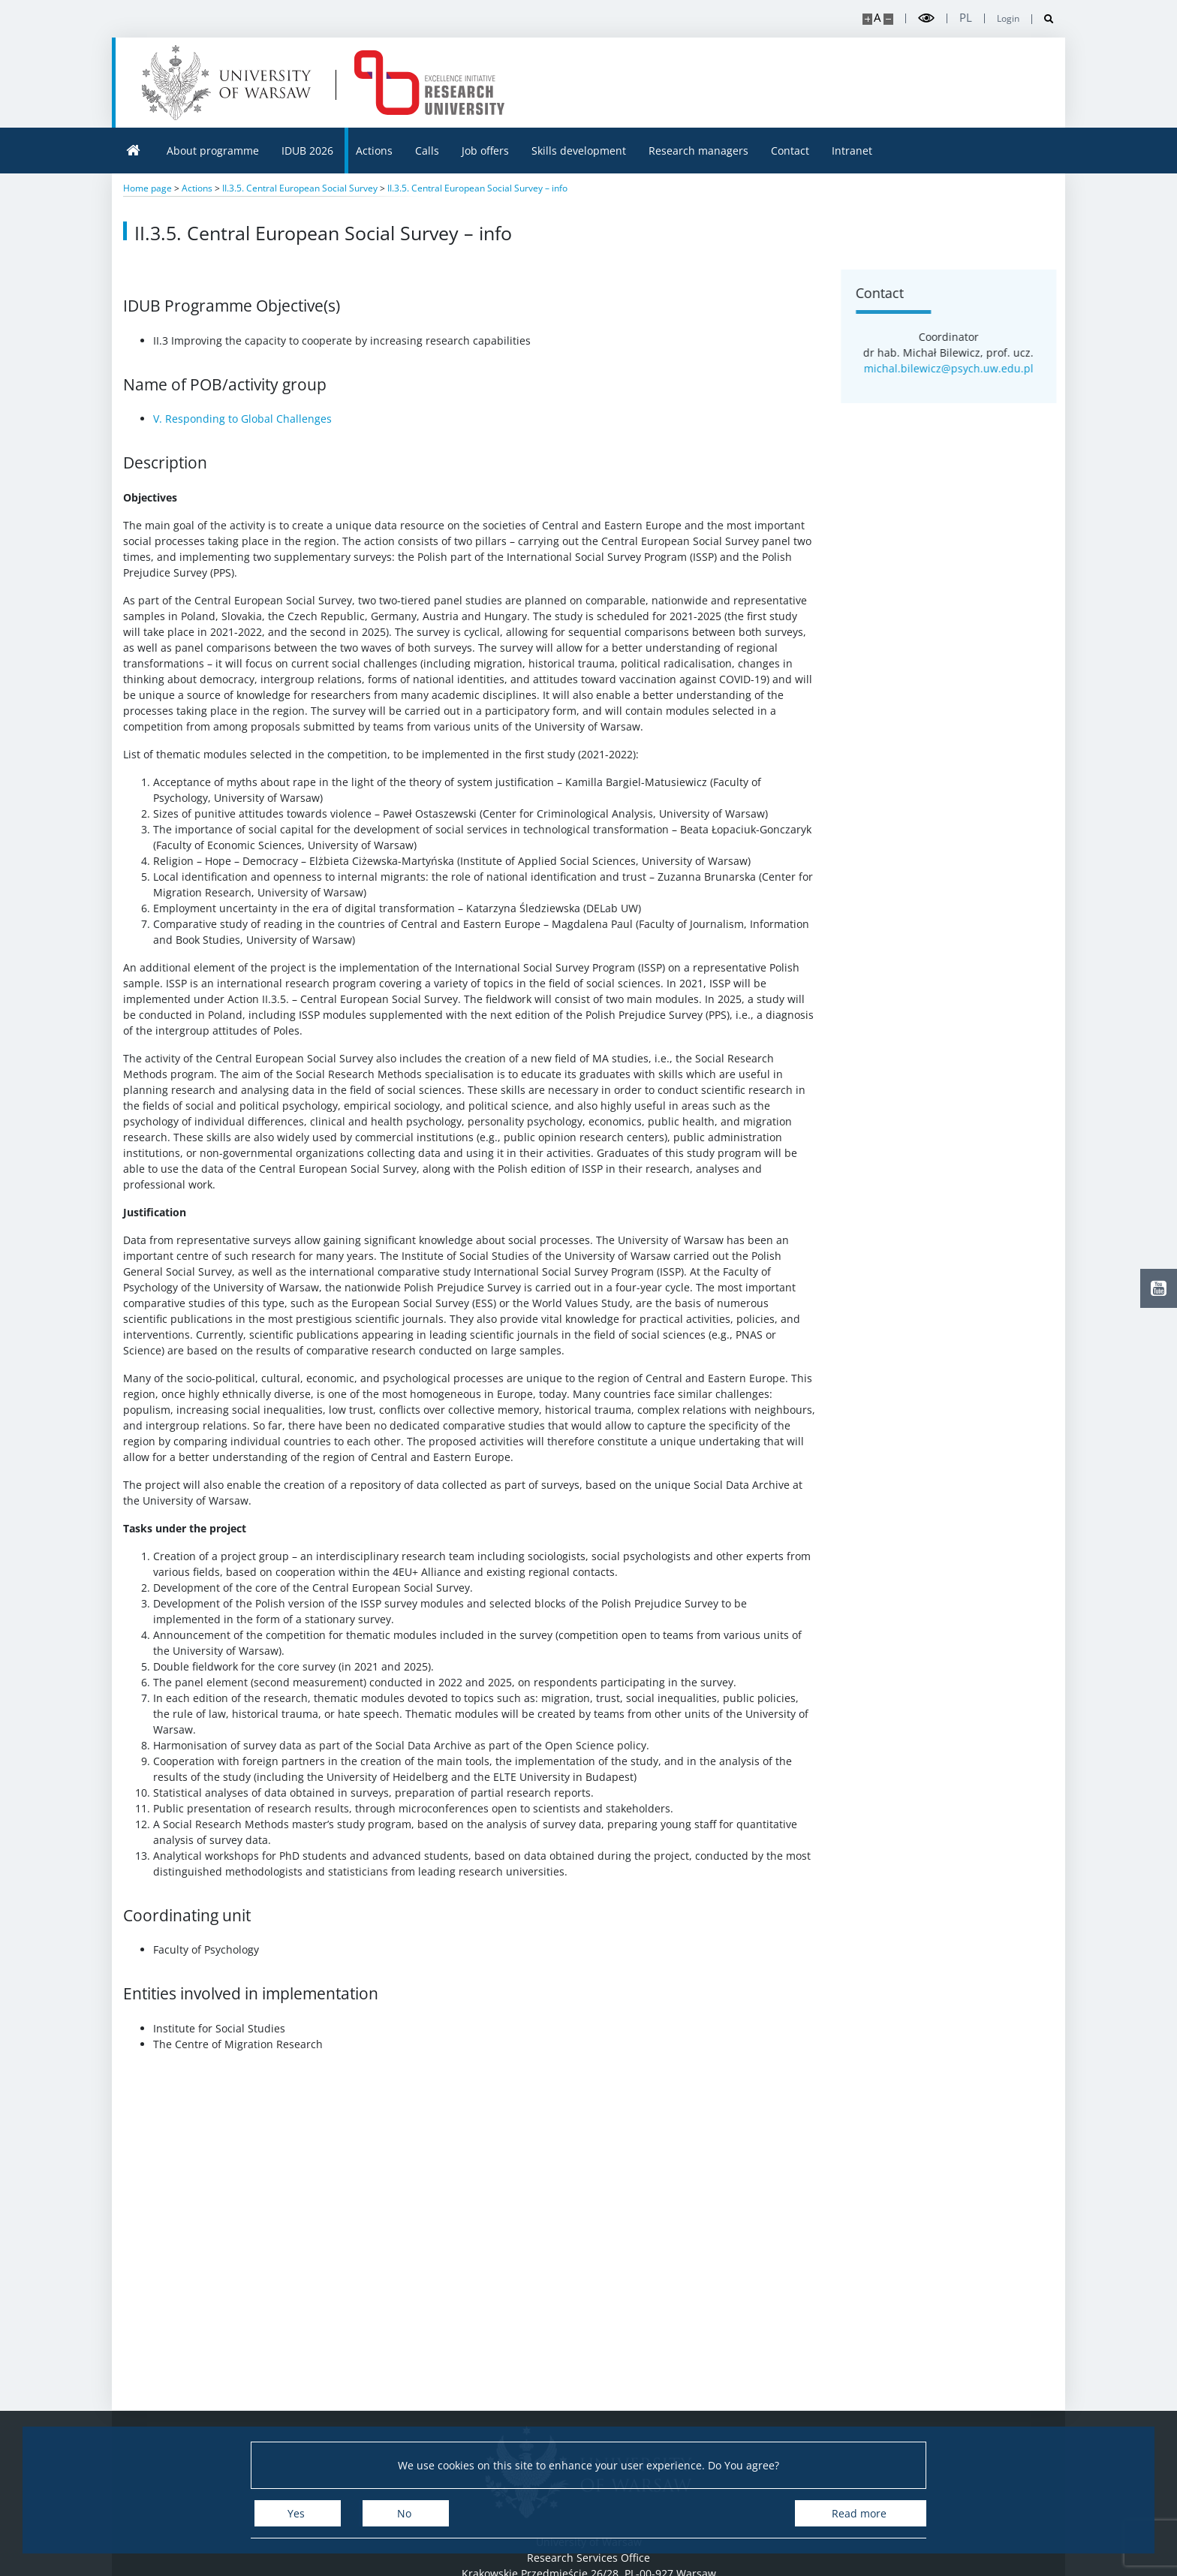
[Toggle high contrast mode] (926, 18)
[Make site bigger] (867, 19)
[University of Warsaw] (230, 82)
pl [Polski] (965, 17)
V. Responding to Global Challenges (242, 418)
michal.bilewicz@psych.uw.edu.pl (958, 368)
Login (1008, 18)
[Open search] (1043, 19)
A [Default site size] (877, 17)
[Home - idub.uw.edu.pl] (429, 82)
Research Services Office (588, 2557)
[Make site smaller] (888, 19)
